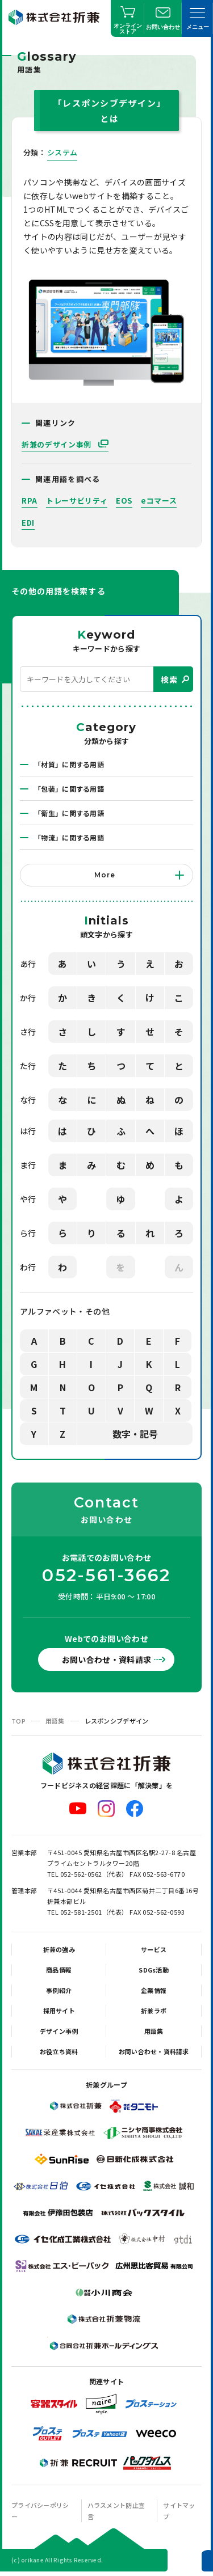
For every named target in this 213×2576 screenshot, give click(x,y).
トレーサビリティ (76, 500)
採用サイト (59, 2010)
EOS (124, 500)
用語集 (55, 1720)
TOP (18, 1720)
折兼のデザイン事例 (58, 444)
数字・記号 (135, 1434)
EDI (28, 522)
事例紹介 (59, 1990)
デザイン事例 (59, 2031)
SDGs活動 (154, 1969)
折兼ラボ (153, 2010)
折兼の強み (59, 1949)
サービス (153, 1949)
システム (62, 152)
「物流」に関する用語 (69, 837)
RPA (29, 500)
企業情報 (153, 1990)
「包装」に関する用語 (69, 788)
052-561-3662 (106, 1575)
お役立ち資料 (59, 2051)
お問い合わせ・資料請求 (107, 1659)
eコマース (159, 500)
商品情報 (59, 1969)
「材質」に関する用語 (69, 764)
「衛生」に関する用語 (69, 813)
